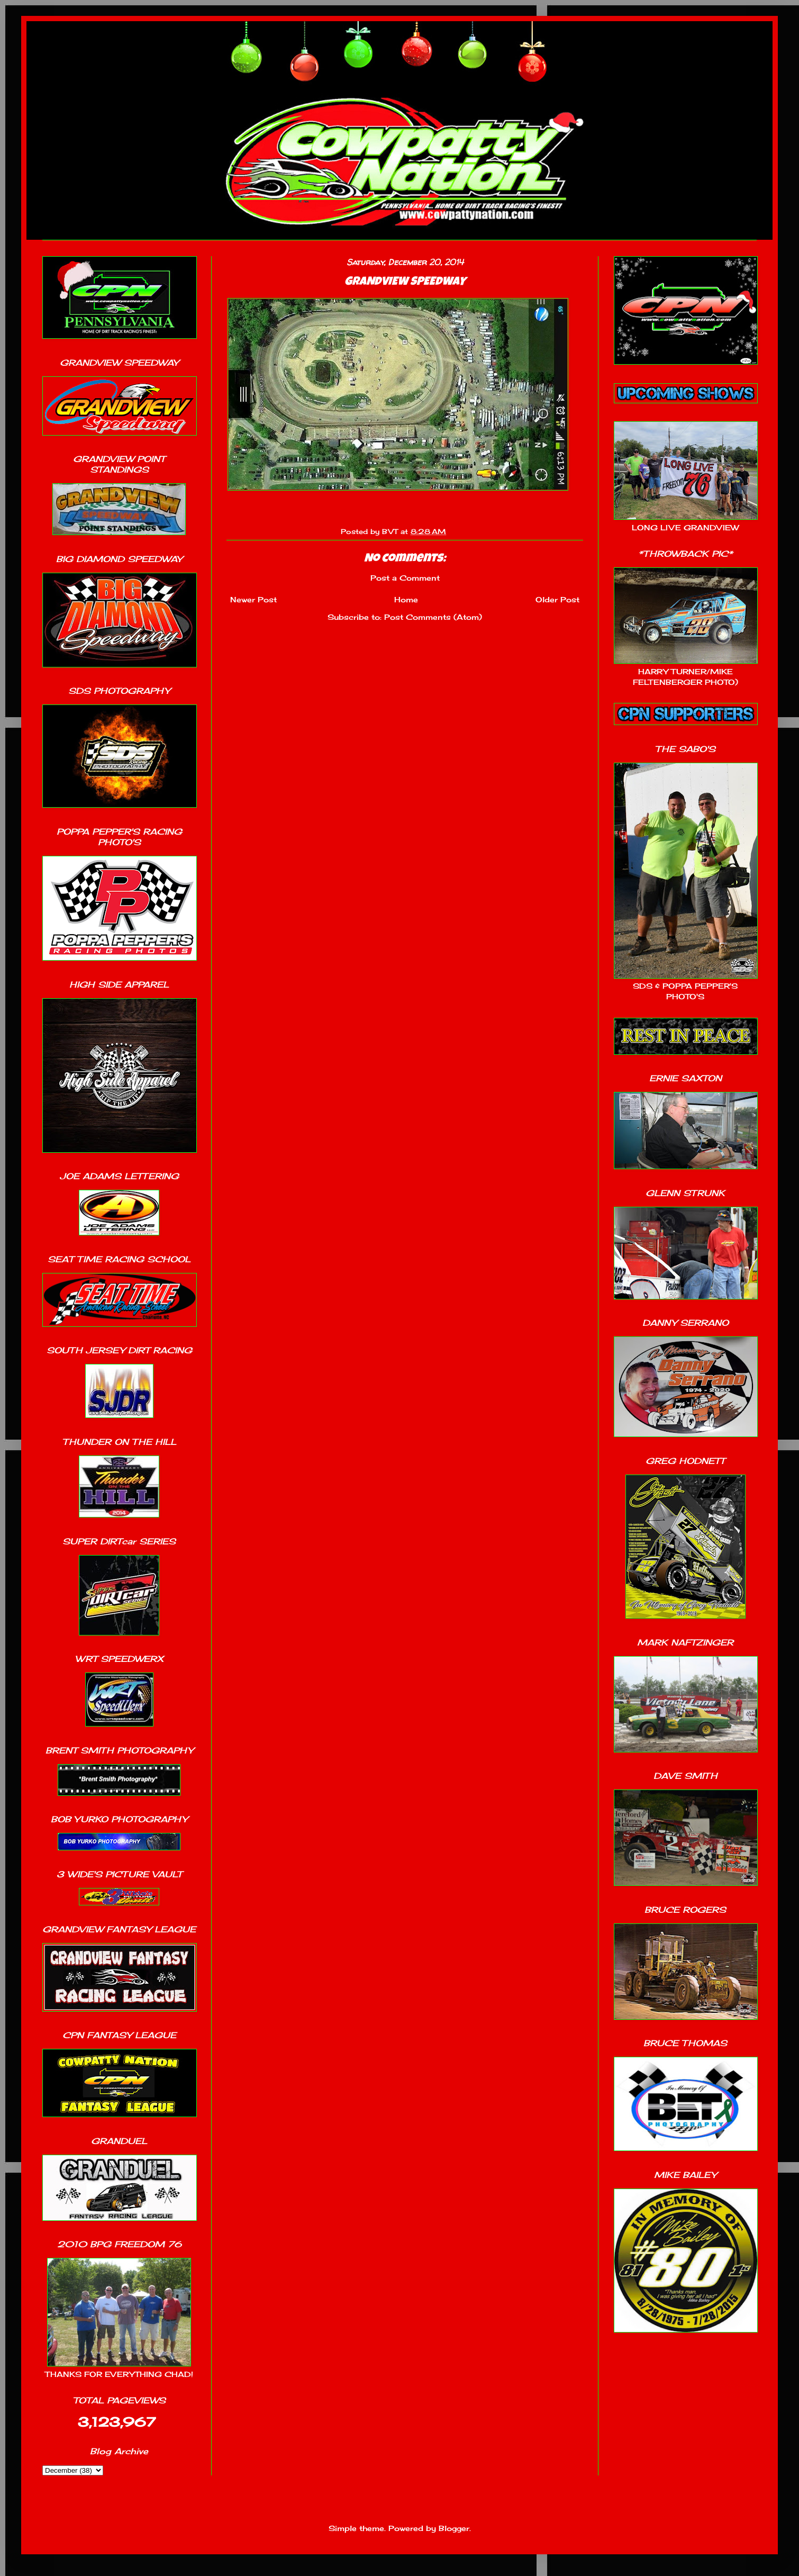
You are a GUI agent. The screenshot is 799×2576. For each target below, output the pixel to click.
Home (406, 599)
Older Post (557, 599)
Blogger (454, 2528)
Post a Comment (405, 577)
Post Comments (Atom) (433, 616)
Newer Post (253, 599)
